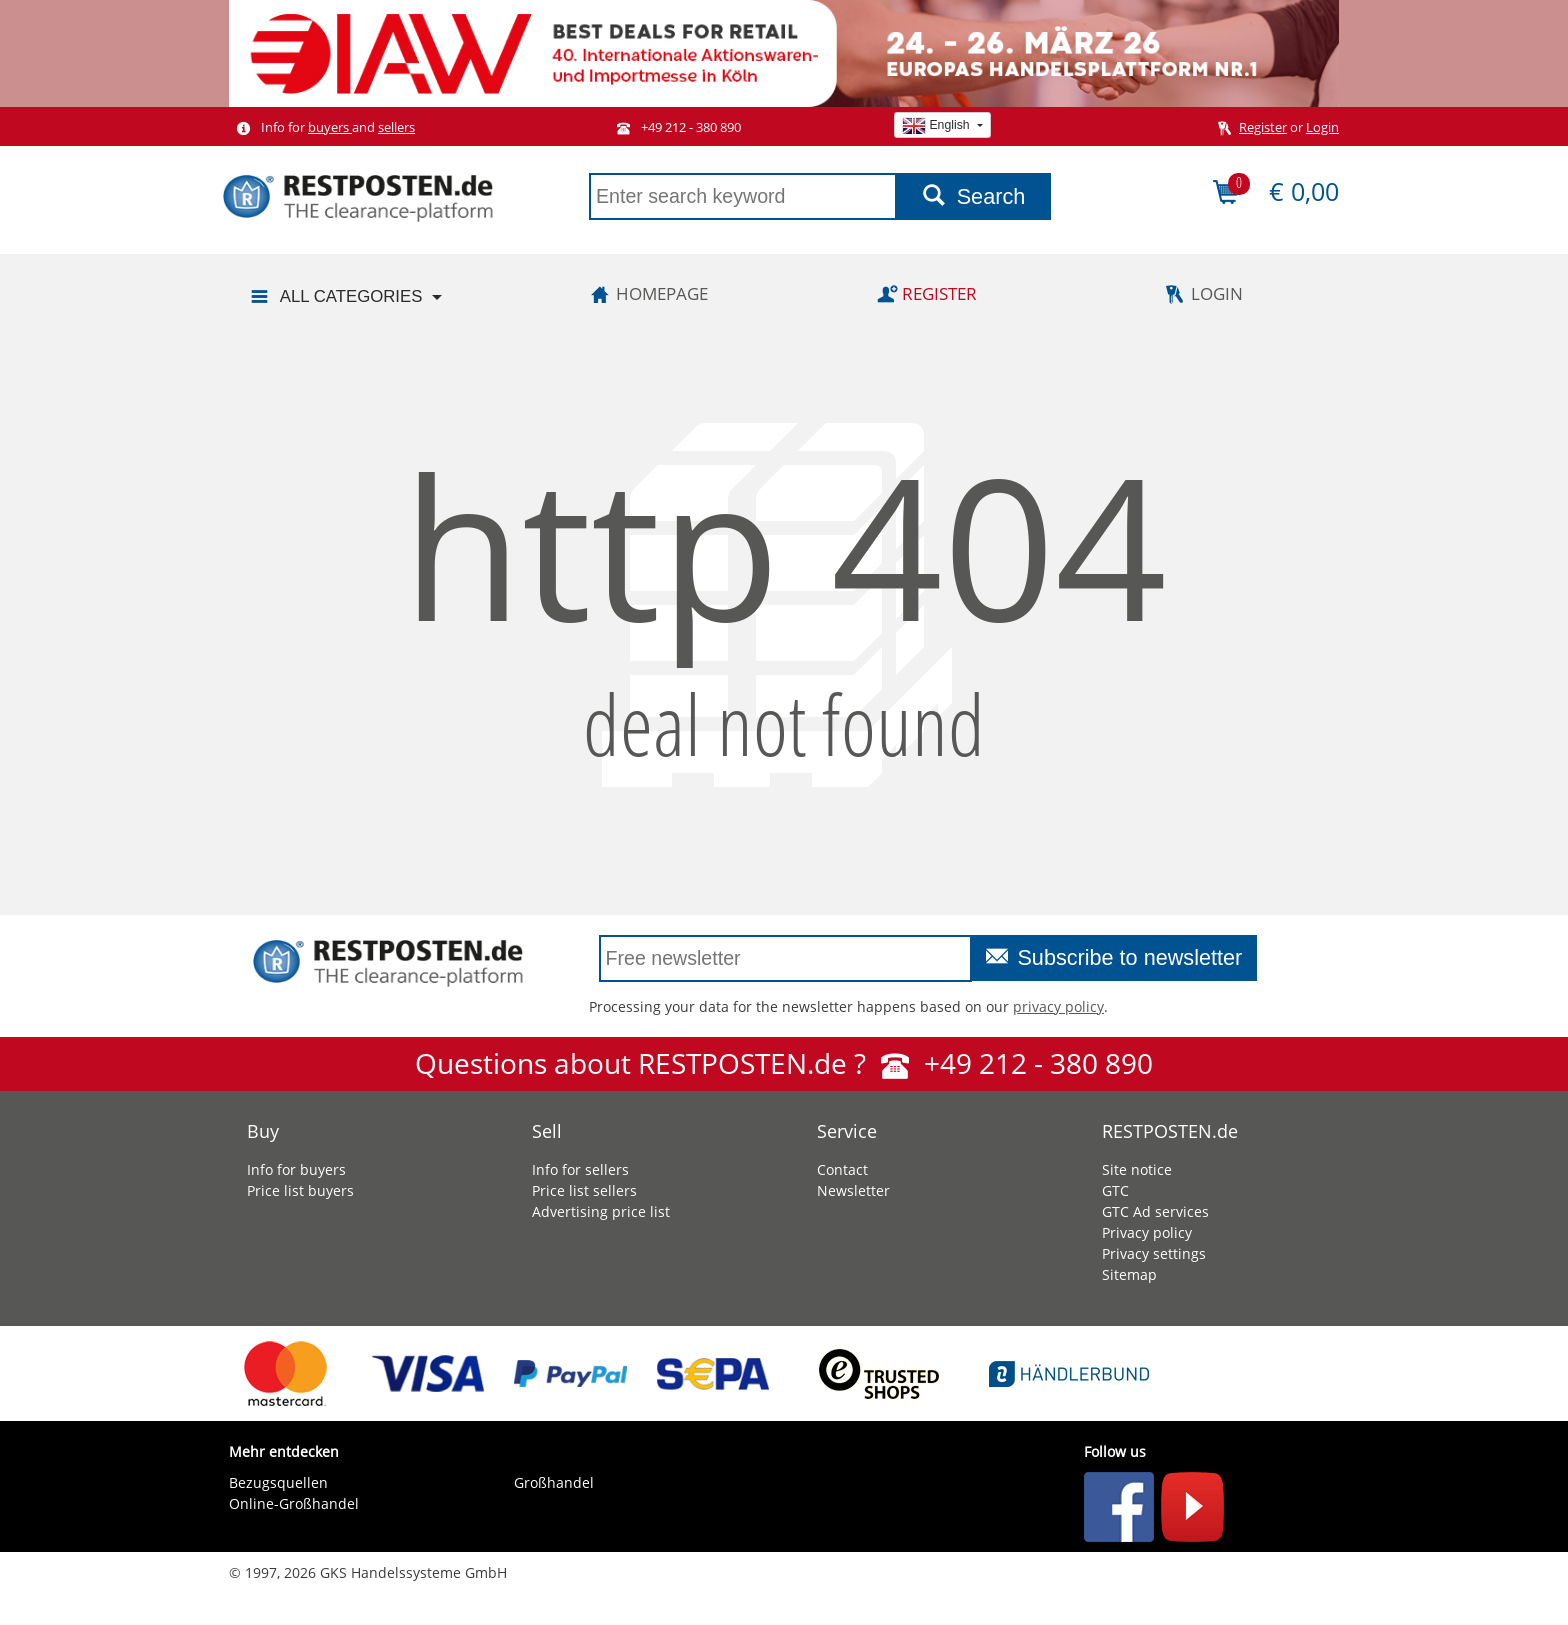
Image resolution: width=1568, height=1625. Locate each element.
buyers (330, 127)
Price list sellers (584, 1190)
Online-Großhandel (294, 1503)
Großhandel (554, 1482)
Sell (547, 1131)
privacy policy (1058, 1006)
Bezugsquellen (278, 1482)
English (937, 125)
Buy (263, 1131)
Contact (842, 1169)
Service (847, 1131)
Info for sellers (580, 1169)
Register (1263, 127)
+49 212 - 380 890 (675, 127)
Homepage (645, 293)
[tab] (356, 1126)
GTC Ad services (1155, 1211)
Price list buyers (300, 1190)
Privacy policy (1147, 1232)
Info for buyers (296, 1169)
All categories (335, 297)
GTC (1115, 1190)
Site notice (1137, 1169)
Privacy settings (1154, 1253)
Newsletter (853, 1190)
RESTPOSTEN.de (1170, 1131)
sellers (396, 127)
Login (1322, 127)
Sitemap (1129, 1274)
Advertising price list (601, 1211)
